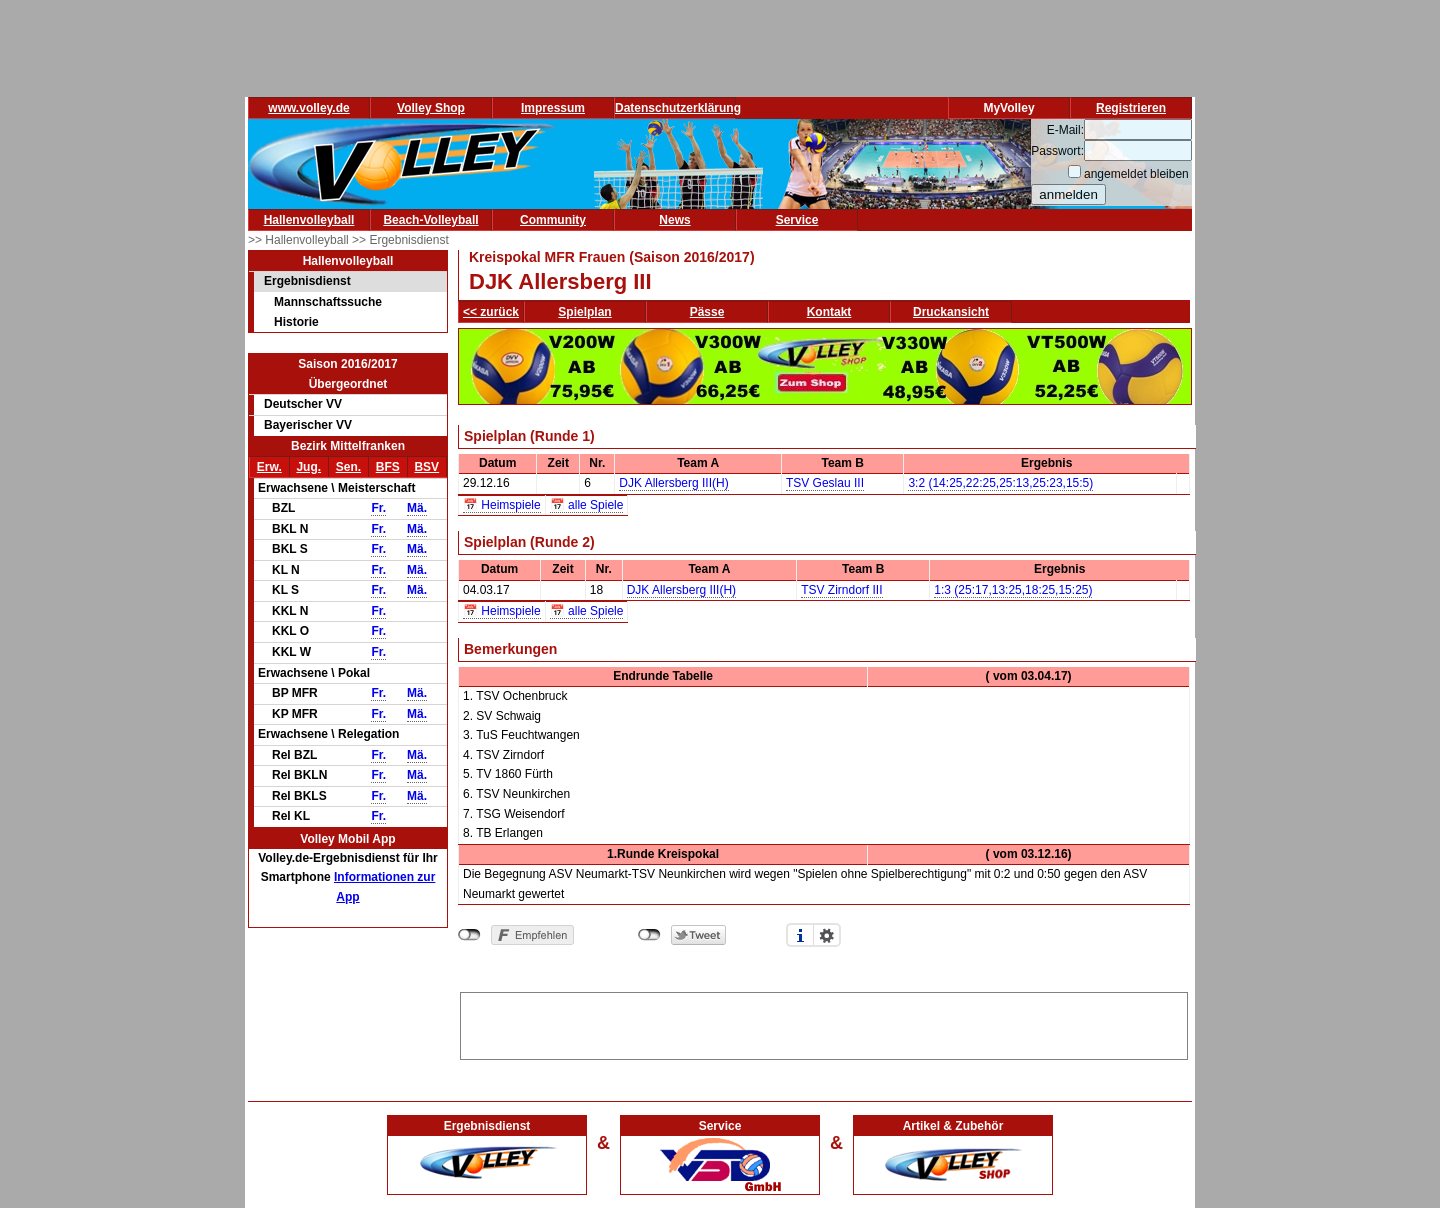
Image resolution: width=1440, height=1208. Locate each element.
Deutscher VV (303, 404)
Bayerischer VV (308, 425)
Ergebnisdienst (307, 281)
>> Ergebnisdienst (400, 240)
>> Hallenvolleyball (300, 240)
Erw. (269, 467)
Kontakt (829, 312)
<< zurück (491, 312)
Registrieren (1131, 108)
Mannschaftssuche (328, 302)
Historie (296, 322)
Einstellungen (827, 935)
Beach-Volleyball (430, 220)
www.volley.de (308, 108)
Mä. (417, 508)
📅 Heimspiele (502, 505)
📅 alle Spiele (587, 505)
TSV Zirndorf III (841, 590)
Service (797, 220)
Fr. (378, 508)
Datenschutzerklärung (678, 108)
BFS (388, 467)
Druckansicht (951, 312)
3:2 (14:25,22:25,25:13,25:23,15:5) (1000, 483)
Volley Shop (431, 108)
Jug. (308, 467)
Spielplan (584, 312)
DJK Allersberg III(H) (673, 483)
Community (553, 220)
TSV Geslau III (825, 483)
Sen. (348, 467)
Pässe (707, 312)
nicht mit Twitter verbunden (649, 935)
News (674, 220)
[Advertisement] (824, 1023)
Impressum (553, 108)
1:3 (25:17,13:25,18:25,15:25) (1013, 590)
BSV (426, 467)
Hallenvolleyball (309, 220)
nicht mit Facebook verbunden (469, 935)
